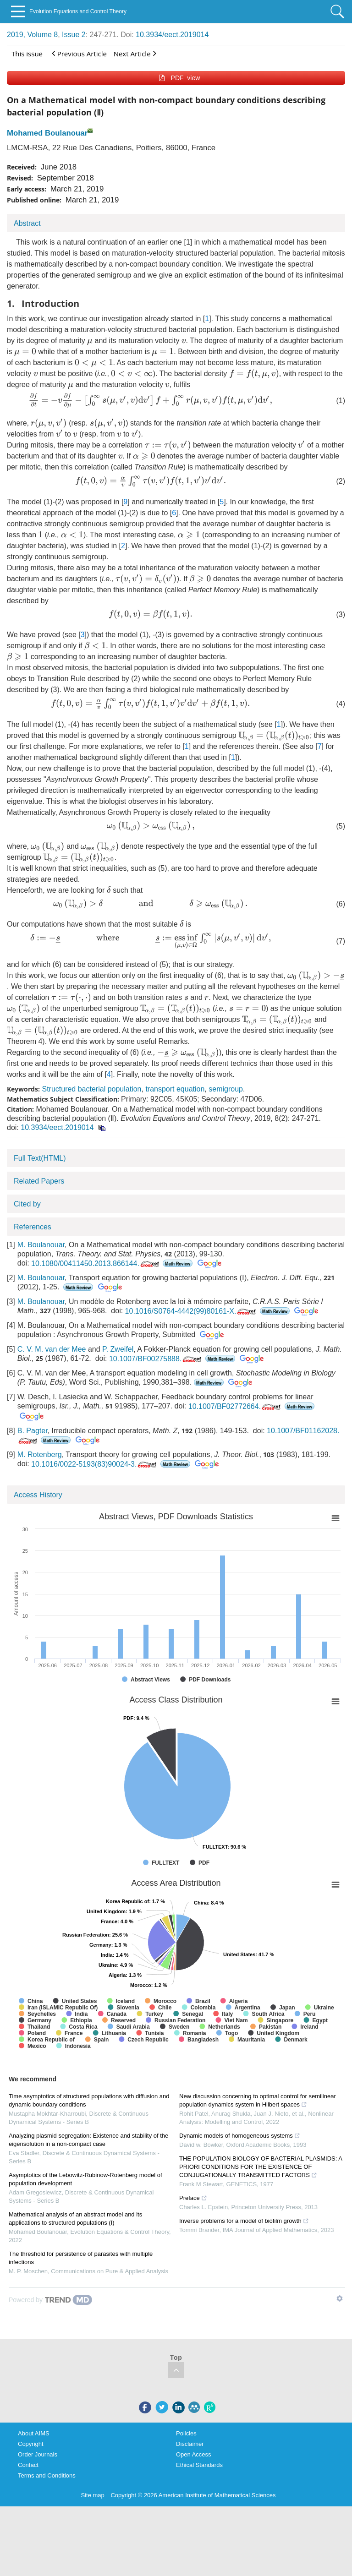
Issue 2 (74, 34)
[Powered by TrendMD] (50, 2300)
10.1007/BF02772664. (235, 1406)
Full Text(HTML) (40, 1158)
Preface (193, 2197)
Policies (186, 2433)
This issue (27, 53)
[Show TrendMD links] (339, 2298)
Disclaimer (190, 2443)
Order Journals (37, 2454)
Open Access (193, 2454)
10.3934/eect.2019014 (172, 34)
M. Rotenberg (39, 1454)
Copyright (31, 2443)
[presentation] (90, 342)
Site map (92, 2495)
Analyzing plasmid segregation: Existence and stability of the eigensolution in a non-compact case (88, 2139)
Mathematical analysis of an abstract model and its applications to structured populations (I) (75, 2218)
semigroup (226, 1089)
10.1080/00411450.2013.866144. (96, 1263)
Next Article (135, 53)
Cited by (27, 1204)
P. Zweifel (117, 1349)
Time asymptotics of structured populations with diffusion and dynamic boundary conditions (89, 2100)
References (32, 1227)
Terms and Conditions (47, 2475)
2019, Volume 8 (32, 34)
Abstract (27, 223)
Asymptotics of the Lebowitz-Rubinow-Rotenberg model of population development (85, 2179)
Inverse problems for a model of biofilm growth (244, 2220)
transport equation (174, 1089)
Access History (38, 1495)
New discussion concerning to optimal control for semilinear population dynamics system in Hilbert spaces (257, 2100)
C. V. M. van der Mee (51, 1349)
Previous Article (79, 53)
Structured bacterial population (91, 1089)
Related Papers (39, 1181)
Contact (28, 2464)
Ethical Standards (199, 2464)
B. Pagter (32, 1431)
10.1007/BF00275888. (156, 1359)
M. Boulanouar (41, 1245)
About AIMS (34, 2433)
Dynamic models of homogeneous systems (239, 2135)
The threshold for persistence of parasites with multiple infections (81, 2257)
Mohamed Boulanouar (47, 133)
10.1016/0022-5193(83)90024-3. (94, 1464)
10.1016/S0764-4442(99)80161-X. (191, 1311)
